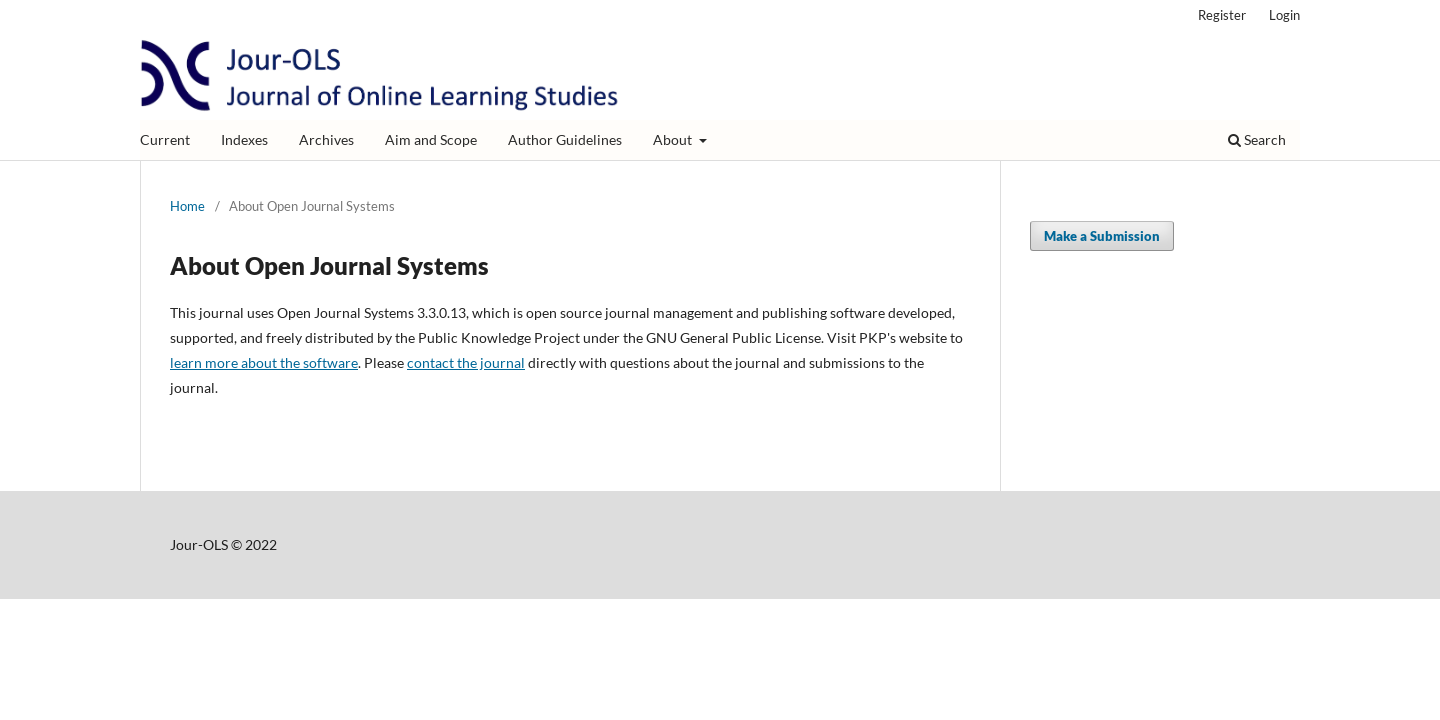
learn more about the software (264, 362)
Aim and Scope (431, 139)
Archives (326, 139)
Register (1222, 15)
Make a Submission (1102, 236)
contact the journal (466, 362)
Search (1257, 139)
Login (1284, 15)
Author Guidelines (565, 139)
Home (187, 206)
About (674, 139)
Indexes (244, 139)
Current (165, 139)
